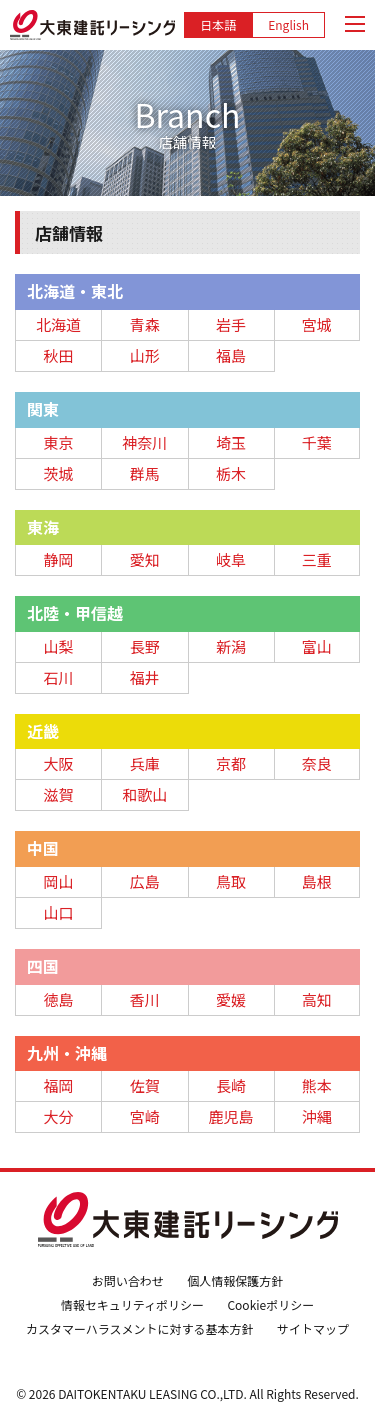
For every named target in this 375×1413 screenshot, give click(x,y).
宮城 (317, 324)
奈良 (317, 763)
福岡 (59, 1085)
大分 (59, 1116)
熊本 (317, 1085)
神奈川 (144, 442)
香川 (145, 999)
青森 (145, 324)
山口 (59, 912)
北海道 (58, 324)
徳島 (59, 999)
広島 (145, 881)
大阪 (59, 763)
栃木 (231, 473)
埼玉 (231, 442)
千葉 (317, 442)
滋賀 (59, 794)
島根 (317, 881)
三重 (317, 559)
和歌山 (144, 794)
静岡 (59, 559)
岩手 (231, 324)
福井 (145, 677)
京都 (231, 763)
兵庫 (145, 763)
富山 (317, 646)
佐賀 (145, 1085)
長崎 (231, 1085)
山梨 (59, 646)
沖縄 (317, 1116)
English (288, 24)
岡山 (59, 881)
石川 (59, 677)
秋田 (59, 355)
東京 (59, 442)
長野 (145, 646)
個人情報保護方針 (235, 1280)
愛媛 (231, 999)
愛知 (145, 559)
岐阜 (231, 559)
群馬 (145, 473)
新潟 (231, 646)
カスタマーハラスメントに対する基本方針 (140, 1328)
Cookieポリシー (270, 1304)
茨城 (59, 473)
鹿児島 (231, 1116)
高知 (317, 999)
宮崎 (145, 1116)
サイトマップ (313, 1328)
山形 (145, 355)
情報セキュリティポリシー (132, 1304)
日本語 (218, 24)
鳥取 (231, 881)
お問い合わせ (128, 1280)
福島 (231, 355)
